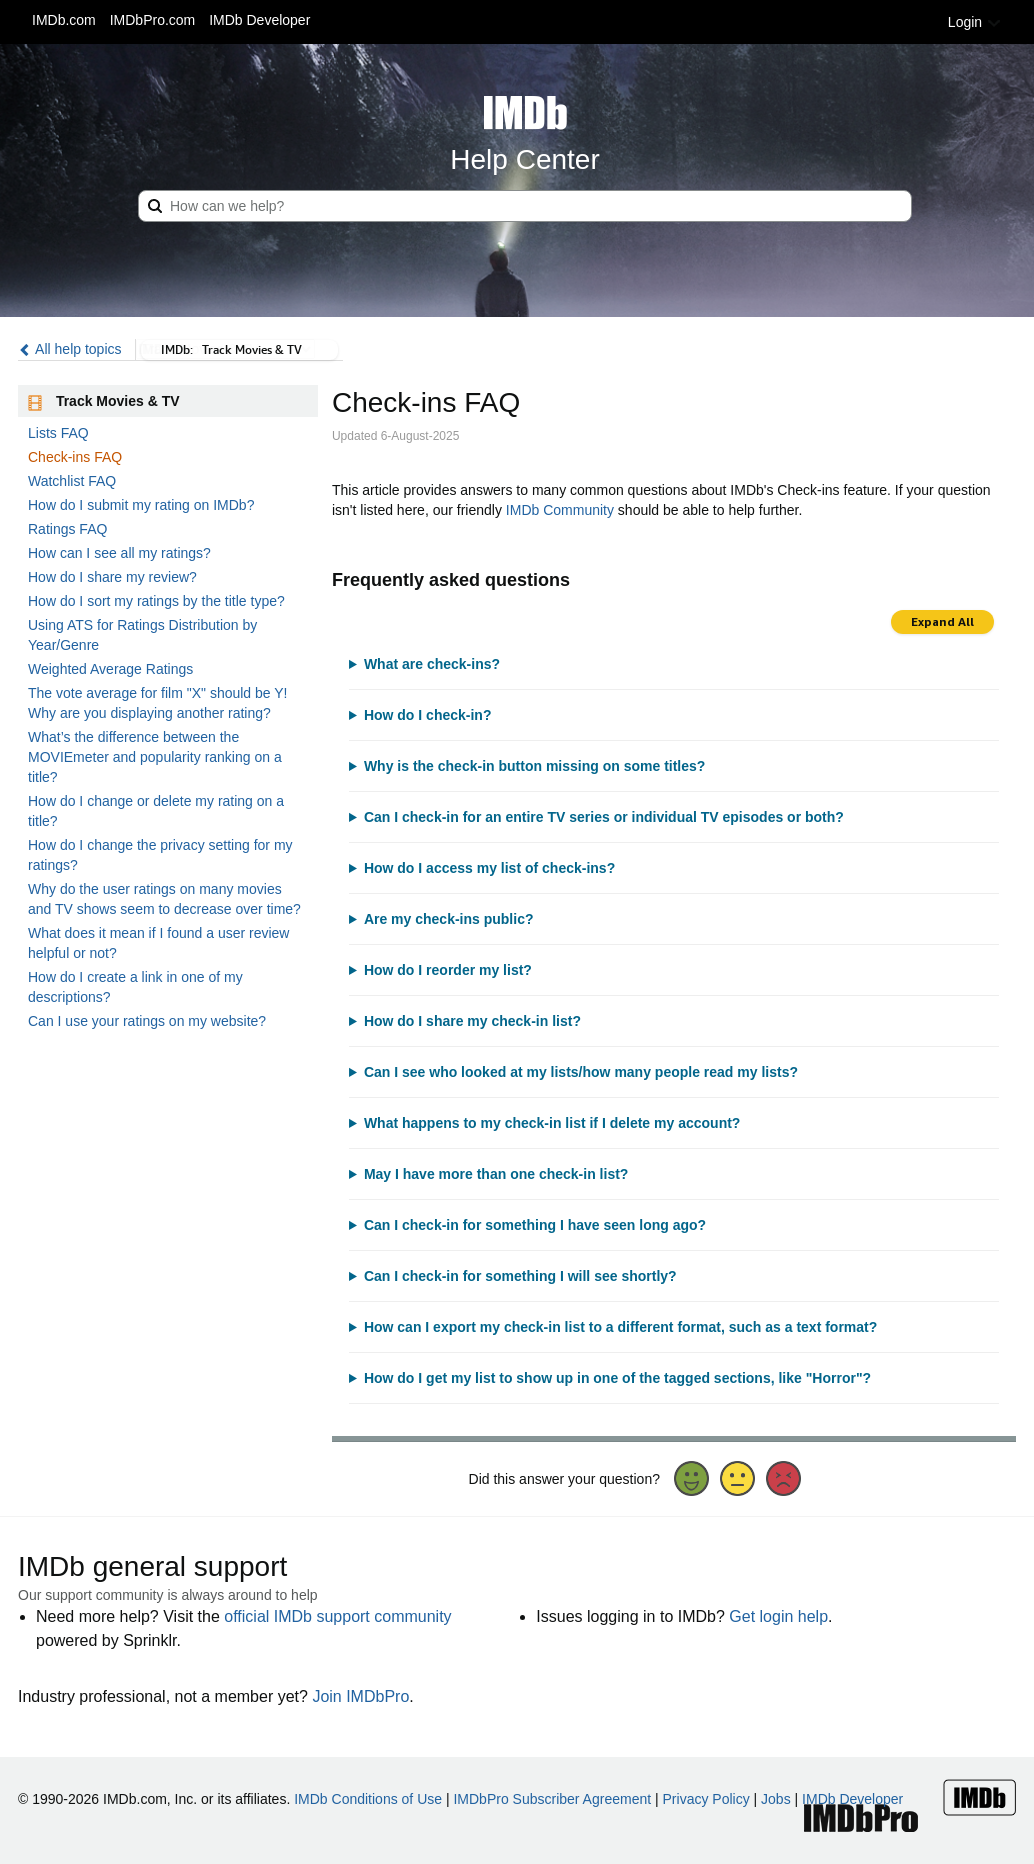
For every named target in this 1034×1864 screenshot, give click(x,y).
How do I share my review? (112, 577)
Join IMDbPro (360, 1696)
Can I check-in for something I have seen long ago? (535, 1225)
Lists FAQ (58, 433)
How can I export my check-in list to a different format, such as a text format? (620, 1327)
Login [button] (975, 22)
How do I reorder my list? (448, 970)
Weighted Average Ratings (110, 669)
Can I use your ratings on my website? (147, 1021)
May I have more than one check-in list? (496, 1174)
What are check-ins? (432, 664)
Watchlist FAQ (72, 481)
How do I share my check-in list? (472, 1021)
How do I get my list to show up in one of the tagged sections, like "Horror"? (617, 1378)
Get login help (778, 1616)
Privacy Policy (706, 1799)
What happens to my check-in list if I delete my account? (552, 1123)
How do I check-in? (428, 715)
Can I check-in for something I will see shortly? (520, 1276)
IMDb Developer (259, 20)
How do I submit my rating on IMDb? (141, 505)
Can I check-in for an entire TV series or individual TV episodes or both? (604, 817)
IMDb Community (560, 510)
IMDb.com (64, 20)
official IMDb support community (337, 1616)
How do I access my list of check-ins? (489, 868)
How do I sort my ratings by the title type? (156, 601)
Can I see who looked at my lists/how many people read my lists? (581, 1072)
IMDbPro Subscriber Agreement (552, 1799)
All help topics (70, 349)
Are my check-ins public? (449, 919)
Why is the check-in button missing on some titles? (534, 766)
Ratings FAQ (67, 529)
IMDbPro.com (153, 20)
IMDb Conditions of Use (368, 1799)
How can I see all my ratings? (119, 553)
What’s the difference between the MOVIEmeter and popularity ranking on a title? (155, 757)
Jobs (776, 1799)
